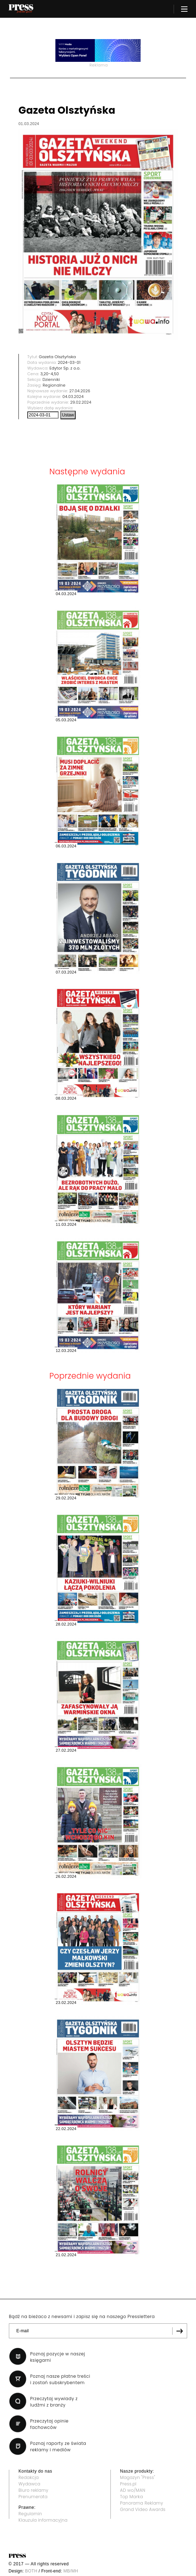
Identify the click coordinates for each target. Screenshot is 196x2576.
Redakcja (28, 2477)
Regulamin (30, 2514)
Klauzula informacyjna (42, 2520)
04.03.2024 (73, 396)
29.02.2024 (81, 402)
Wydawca (29, 2484)
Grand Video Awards (142, 2509)
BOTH (31, 2571)
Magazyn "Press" (137, 2477)
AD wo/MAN (132, 2490)
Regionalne (54, 385)
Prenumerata (33, 2497)
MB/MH (70, 2571)
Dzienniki (51, 379)
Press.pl (128, 2484)
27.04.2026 (79, 391)
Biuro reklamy (33, 2490)
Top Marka (131, 2497)
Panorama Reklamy (141, 2503)
